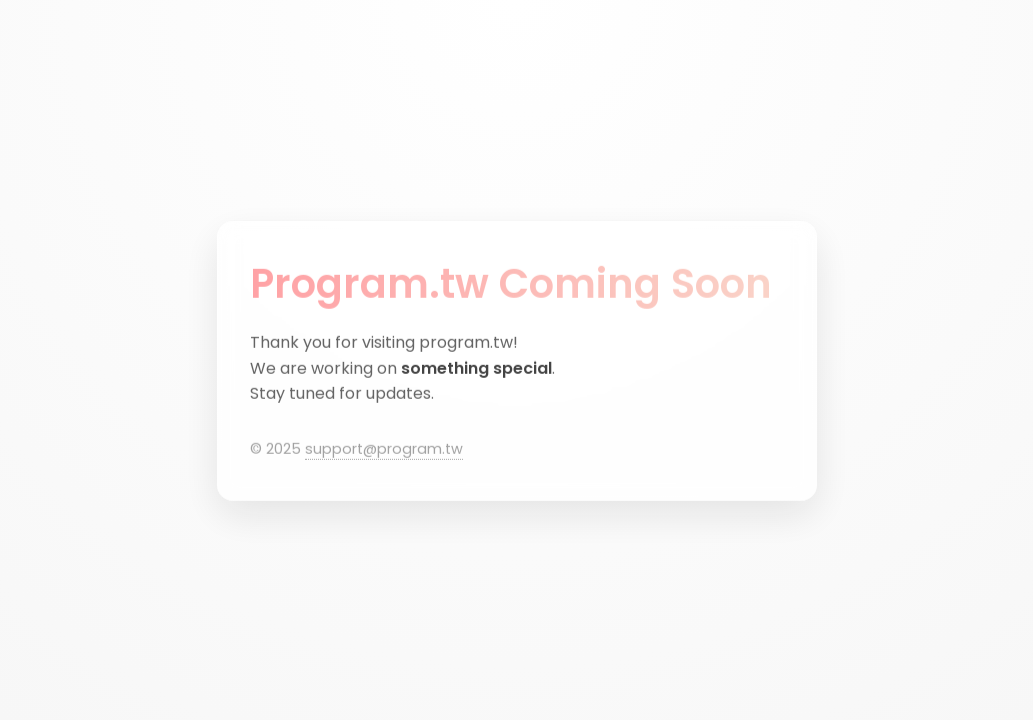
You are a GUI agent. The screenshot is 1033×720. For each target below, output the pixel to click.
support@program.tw (384, 449)
